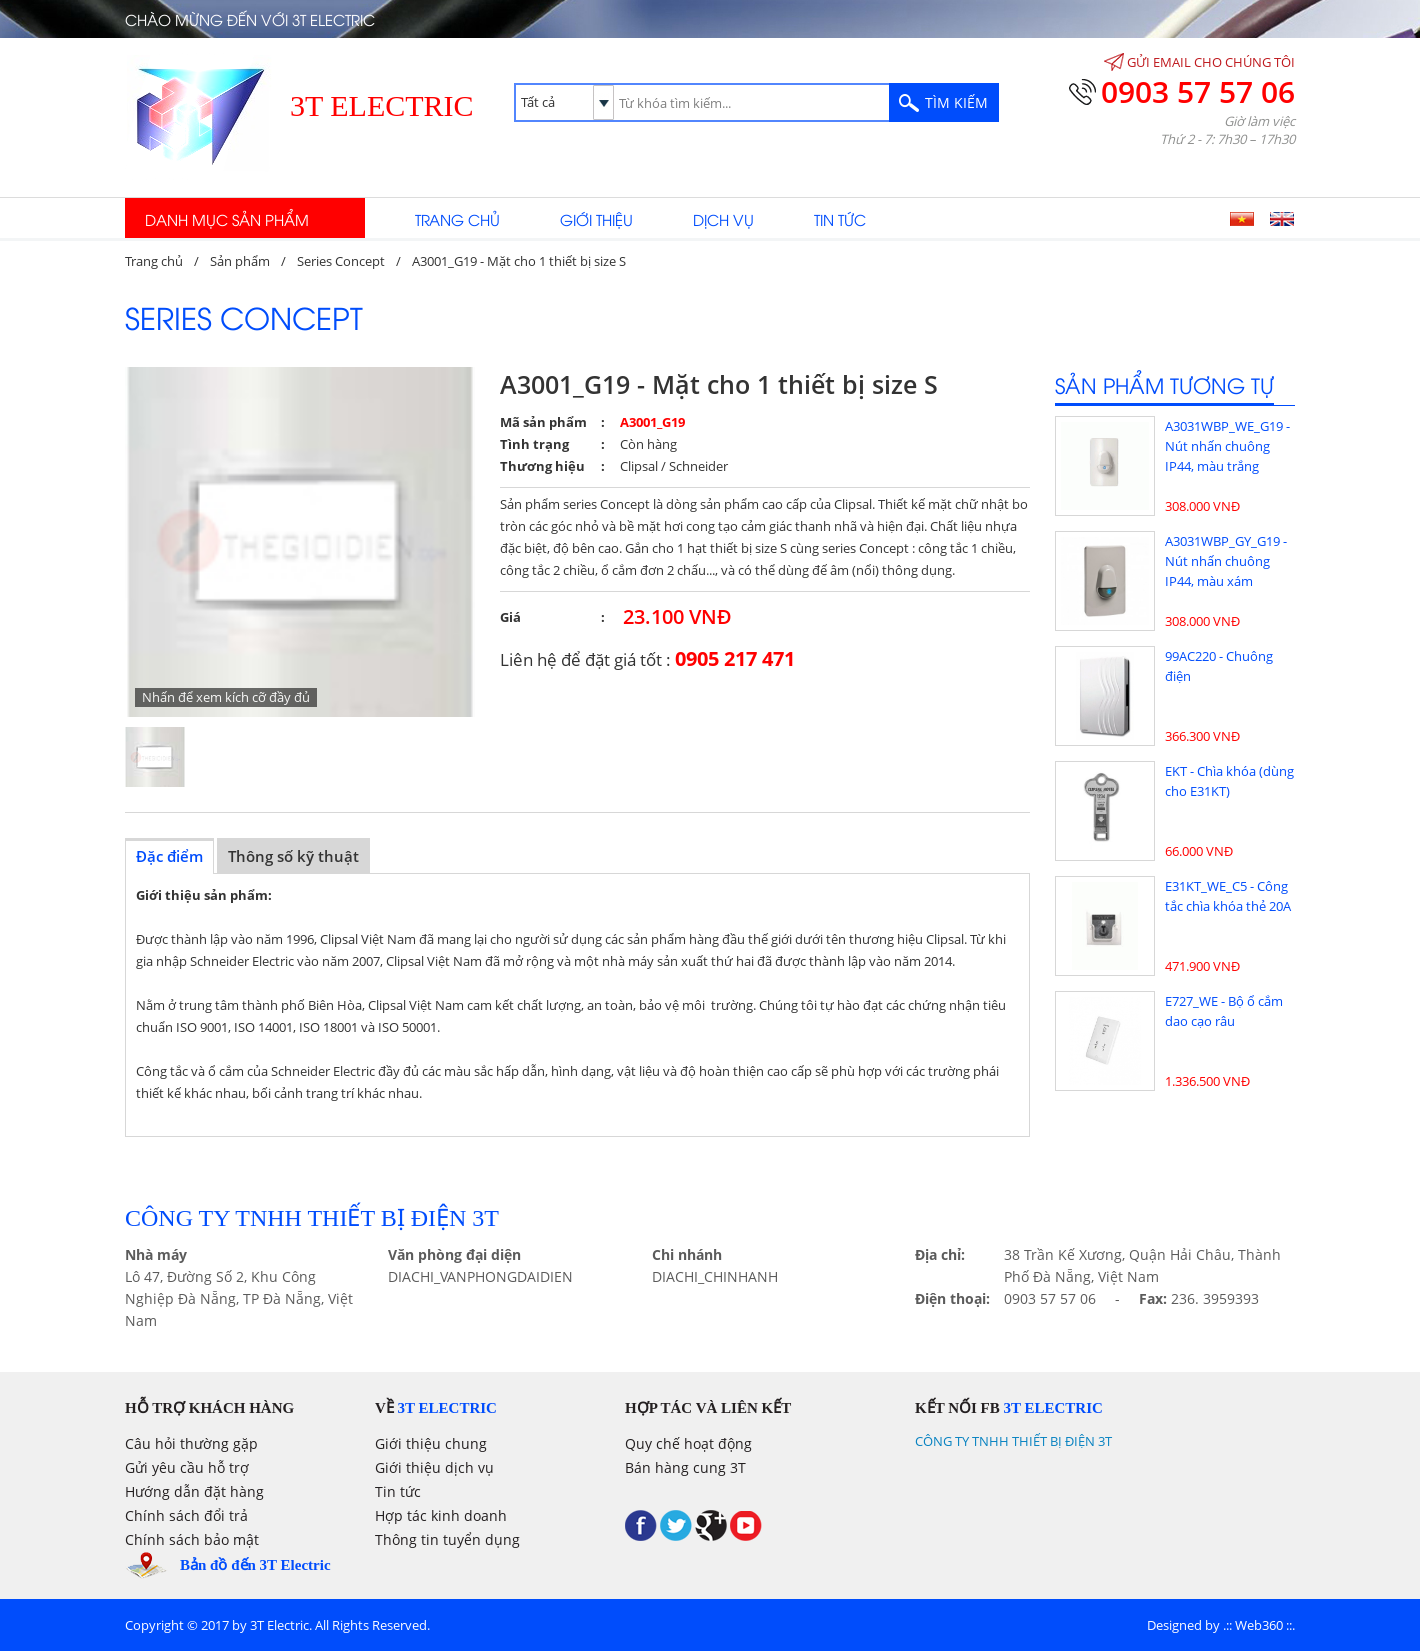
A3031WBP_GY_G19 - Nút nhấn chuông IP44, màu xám (1226, 561)
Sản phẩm (240, 261)
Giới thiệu (596, 219)
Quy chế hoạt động (688, 1443)
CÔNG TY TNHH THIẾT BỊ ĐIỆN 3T (1013, 1441)
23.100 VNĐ (677, 616)
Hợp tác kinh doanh (441, 1515)
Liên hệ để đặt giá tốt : (647, 658)
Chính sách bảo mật (192, 1539)
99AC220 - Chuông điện (1219, 666)
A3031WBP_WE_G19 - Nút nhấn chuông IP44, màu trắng (1227, 446)
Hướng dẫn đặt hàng (194, 1491)
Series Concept (341, 261)
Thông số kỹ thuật (293, 856)
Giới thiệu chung (431, 1443)
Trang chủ (457, 219)
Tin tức (840, 219)
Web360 (1259, 1625)
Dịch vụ (723, 219)
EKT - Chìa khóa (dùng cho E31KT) (1229, 781)
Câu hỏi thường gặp (191, 1443)
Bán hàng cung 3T (685, 1467)
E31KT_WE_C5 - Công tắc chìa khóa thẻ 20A (1228, 896)
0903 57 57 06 (1198, 91)
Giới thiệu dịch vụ (434, 1467)
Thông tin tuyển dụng (447, 1539)
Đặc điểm (169, 856)
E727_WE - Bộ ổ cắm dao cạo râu (1224, 1011)
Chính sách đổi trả (186, 1515)
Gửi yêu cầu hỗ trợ (187, 1467)
